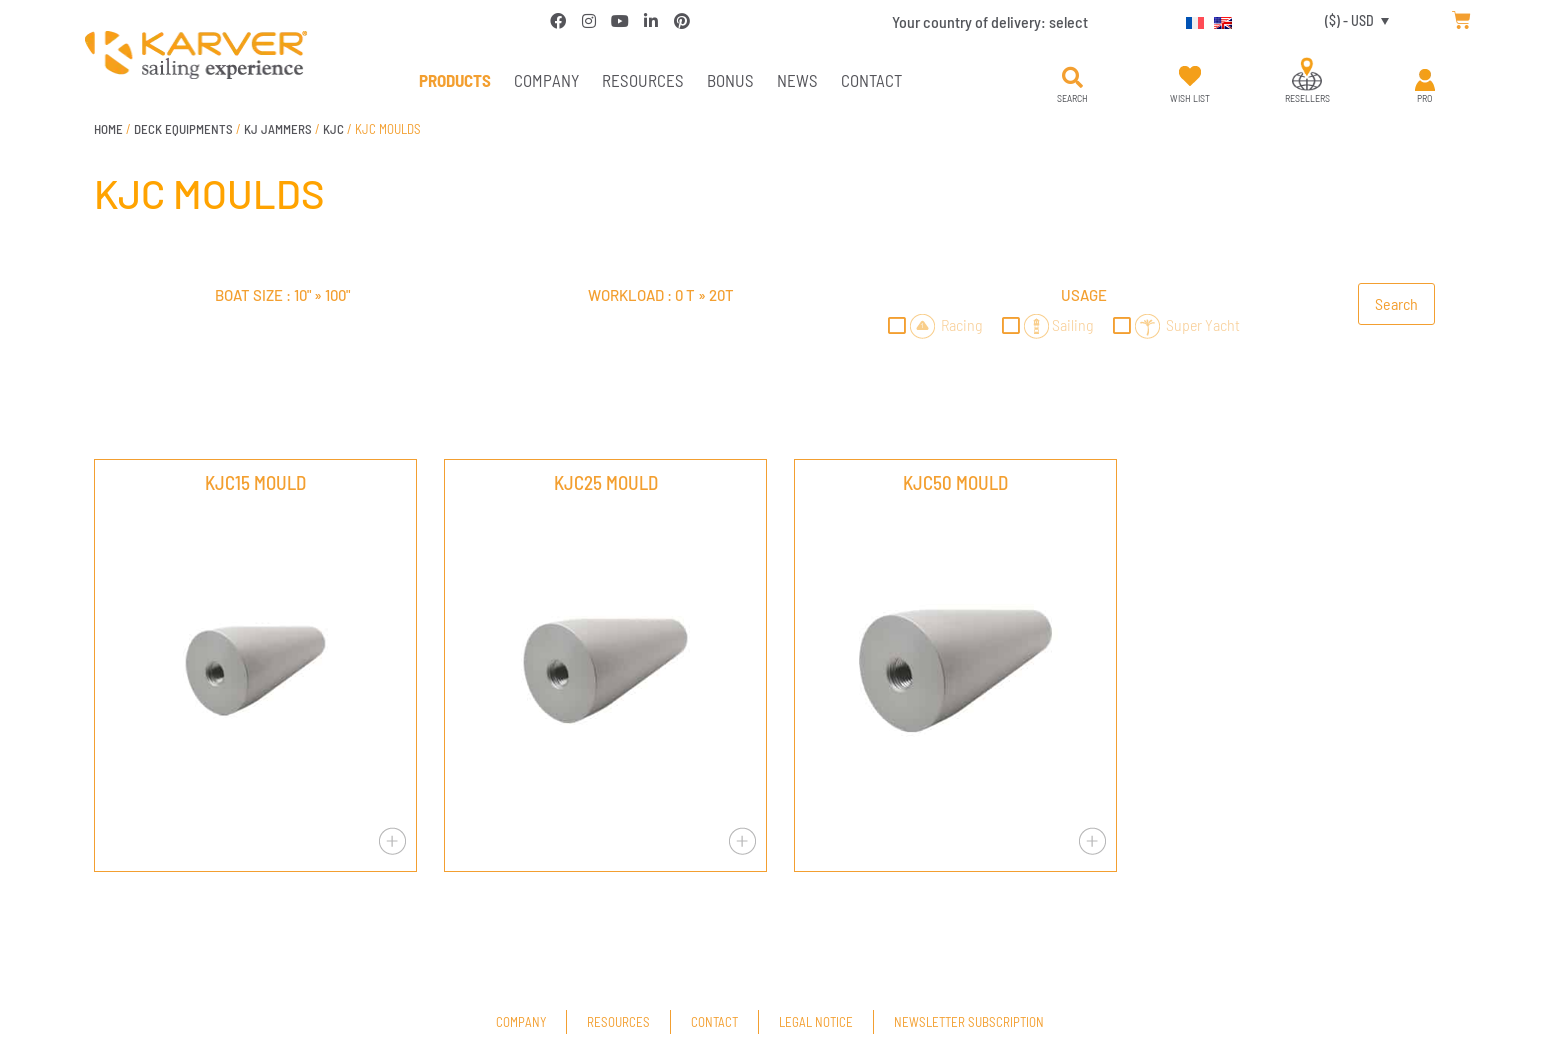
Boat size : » (282, 295)
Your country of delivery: (990, 21)
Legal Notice (816, 1022)
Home (108, 129)
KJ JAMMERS (278, 129)
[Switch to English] (1218, 20)
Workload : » (661, 295)
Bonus (730, 80)
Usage (1084, 295)
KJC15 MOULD (255, 482)
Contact (871, 80)
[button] (1072, 78)
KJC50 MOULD (955, 482)
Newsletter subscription (969, 1022)
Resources (643, 80)
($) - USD (1349, 20)
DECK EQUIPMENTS (183, 129)
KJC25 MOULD (606, 482)
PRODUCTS (455, 80)
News (797, 80)
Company (546, 80)
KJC (333, 129)
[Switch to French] (1190, 20)
